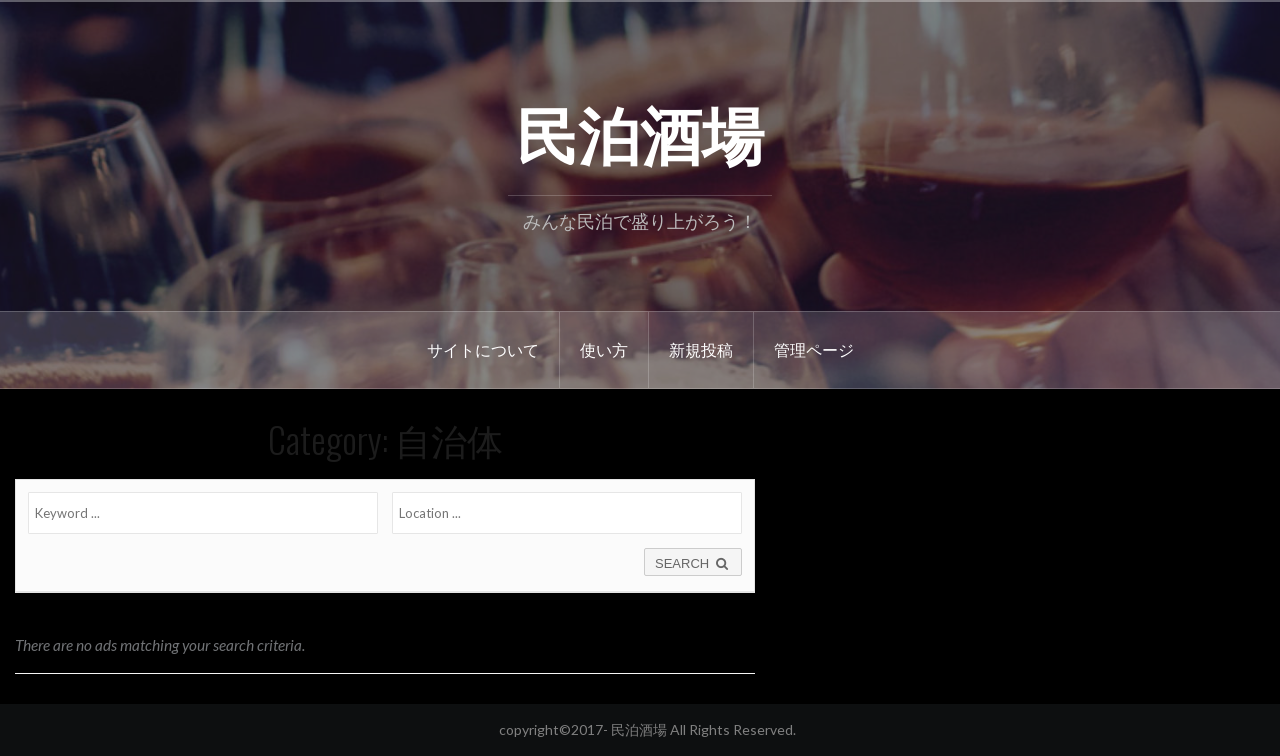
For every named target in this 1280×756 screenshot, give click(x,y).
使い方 (604, 349)
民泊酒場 (640, 131)
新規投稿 (701, 349)
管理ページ (814, 349)
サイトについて (483, 349)
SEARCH (693, 563)
